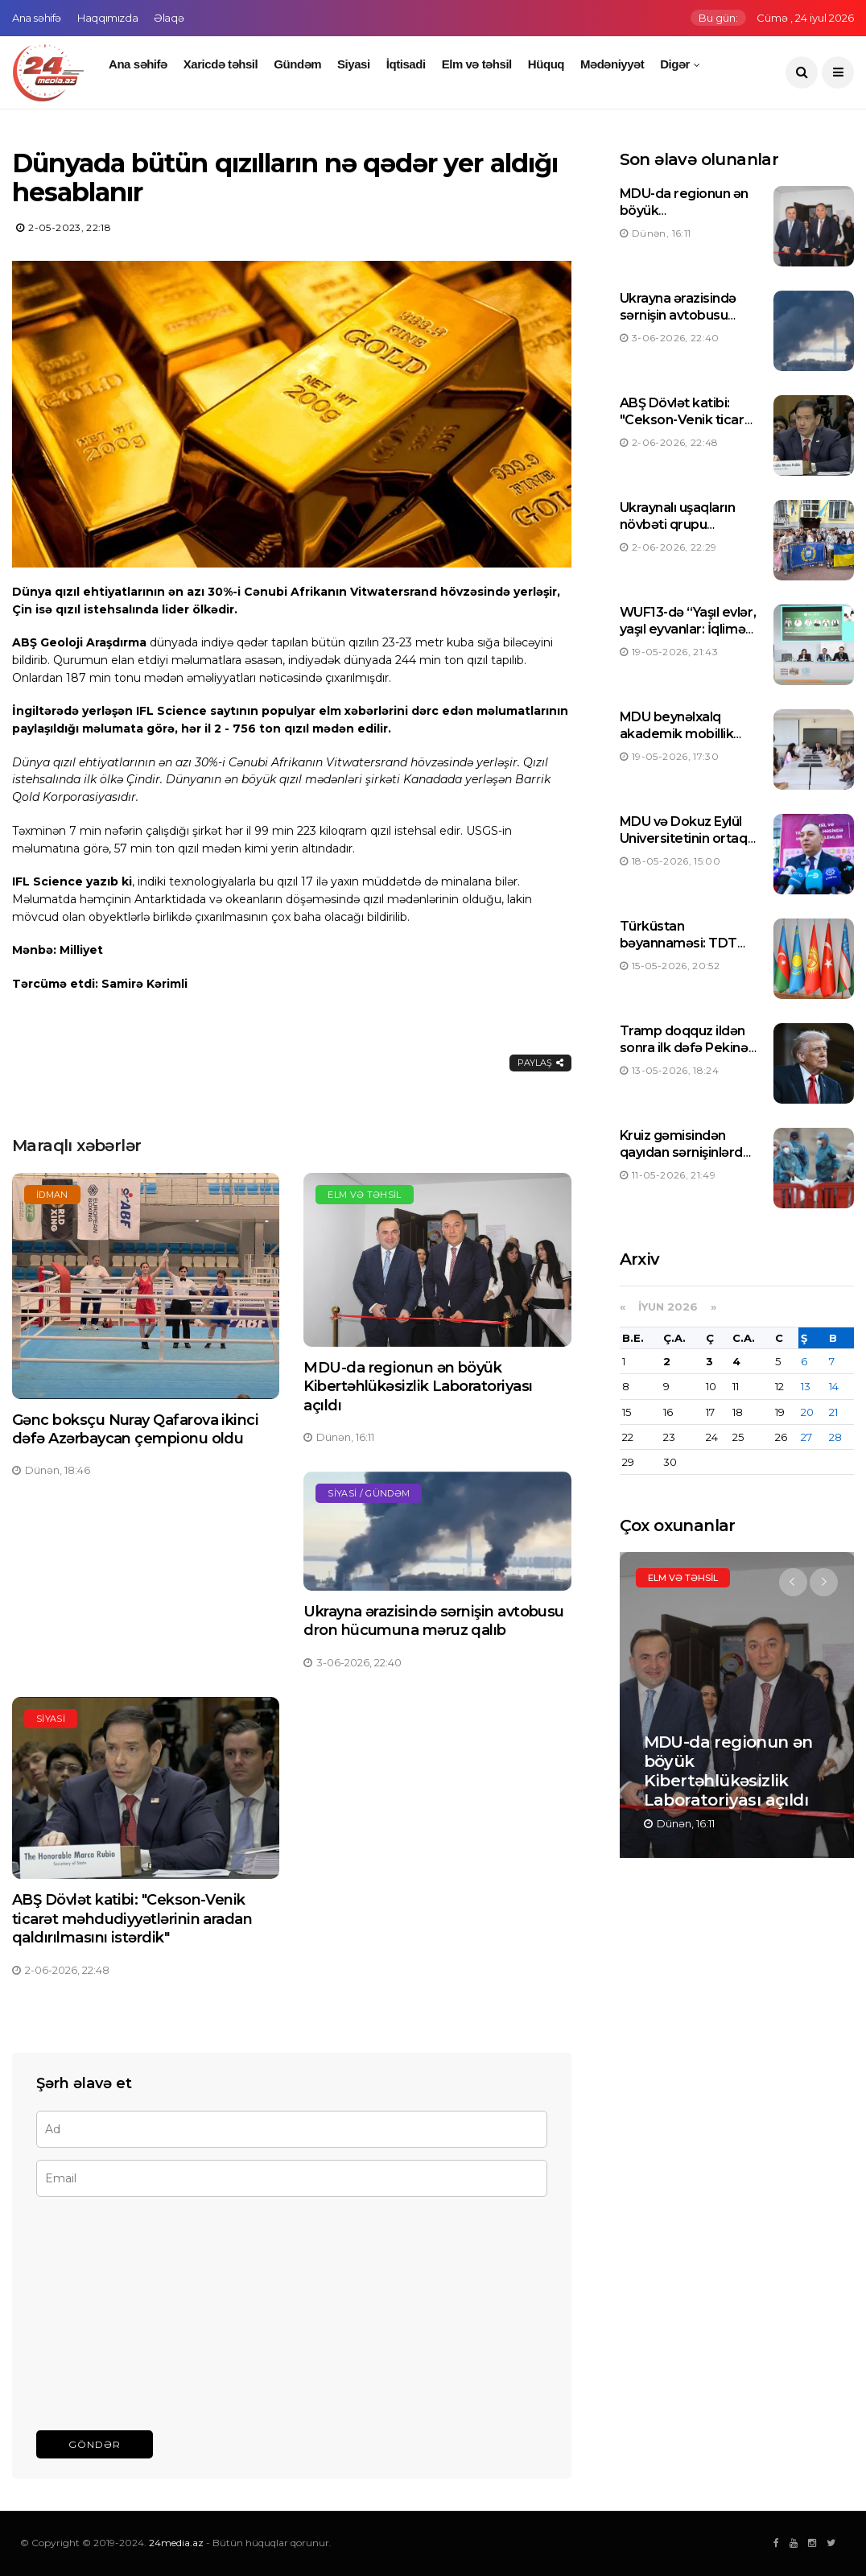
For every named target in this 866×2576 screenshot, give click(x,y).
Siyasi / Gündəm (369, 1493)
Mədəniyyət (612, 64)
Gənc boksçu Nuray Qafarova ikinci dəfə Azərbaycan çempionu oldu (135, 1429)
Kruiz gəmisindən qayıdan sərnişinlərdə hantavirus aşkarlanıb (686, 1152)
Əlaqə (169, 17)
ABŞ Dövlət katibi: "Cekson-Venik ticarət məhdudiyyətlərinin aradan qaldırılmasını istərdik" (132, 1918)
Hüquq (546, 64)
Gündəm (297, 64)
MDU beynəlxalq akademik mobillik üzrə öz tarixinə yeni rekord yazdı (681, 741)
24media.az (176, 2543)
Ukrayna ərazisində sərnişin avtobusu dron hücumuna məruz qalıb (433, 1621)
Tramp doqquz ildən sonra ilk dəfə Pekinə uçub (684, 1047)
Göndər (94, 2444)
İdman (52, 1194)
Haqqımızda (107, 17)
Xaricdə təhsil (221, 64)
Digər (675, 64)
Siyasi (353, 64)
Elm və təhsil (477, 64)
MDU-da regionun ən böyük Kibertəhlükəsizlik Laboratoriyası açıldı (417, 1386)
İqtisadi (406, 64)
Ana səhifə (36, 17)
